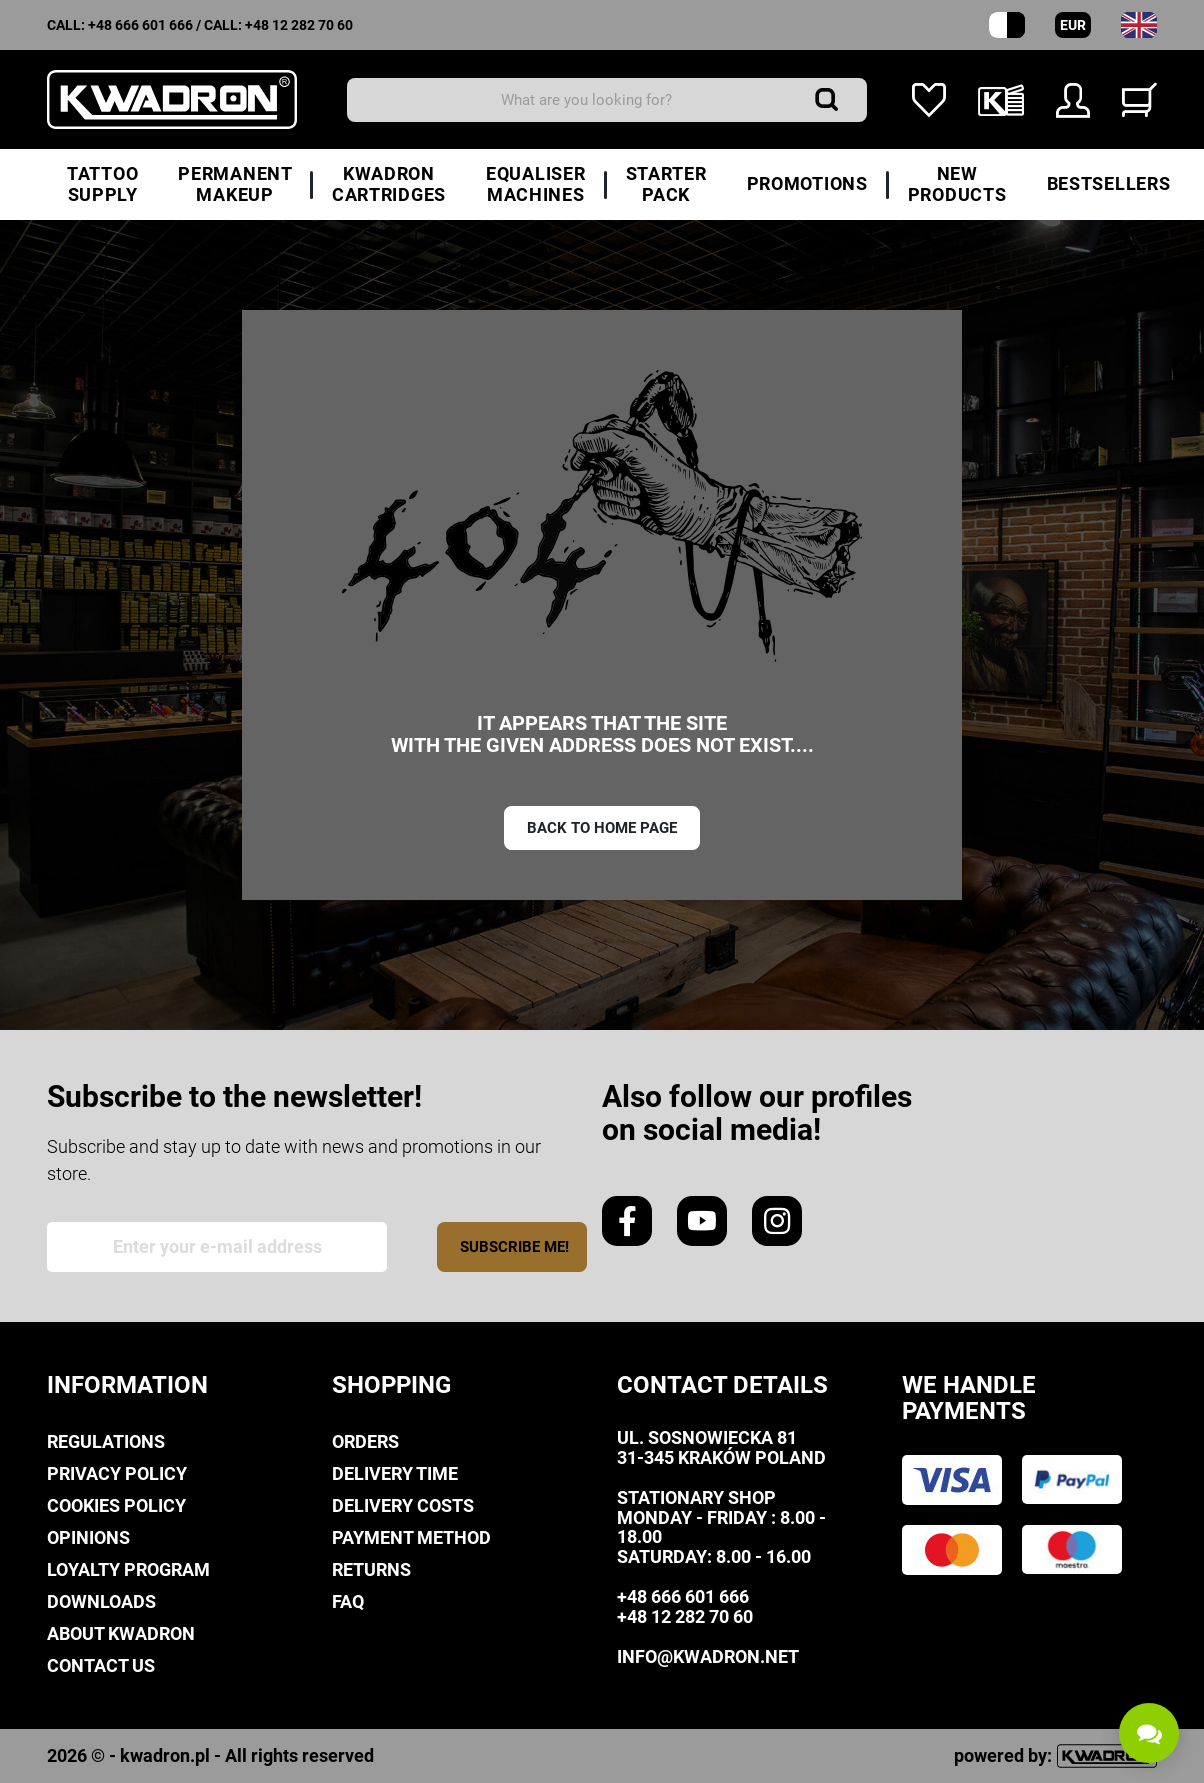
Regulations (106, 1441)
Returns (371, 1569)
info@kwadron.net (708, 1656)
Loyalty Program (128, 1569)
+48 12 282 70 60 (299, 25)
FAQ (348, 1601)
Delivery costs (403, 1505)
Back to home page (602, 828)
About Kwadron (121, 1633)
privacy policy (117, 1473)
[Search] (607, 100)
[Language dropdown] (1139, 25)
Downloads (101, 1601)
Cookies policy (116, 1505)
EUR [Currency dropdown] (1073, 25)
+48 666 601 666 (140, 25)
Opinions (88, 1537)
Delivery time (395, 1473)
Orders (365, 1441)
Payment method (411, 1537)
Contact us (101, 1665)
